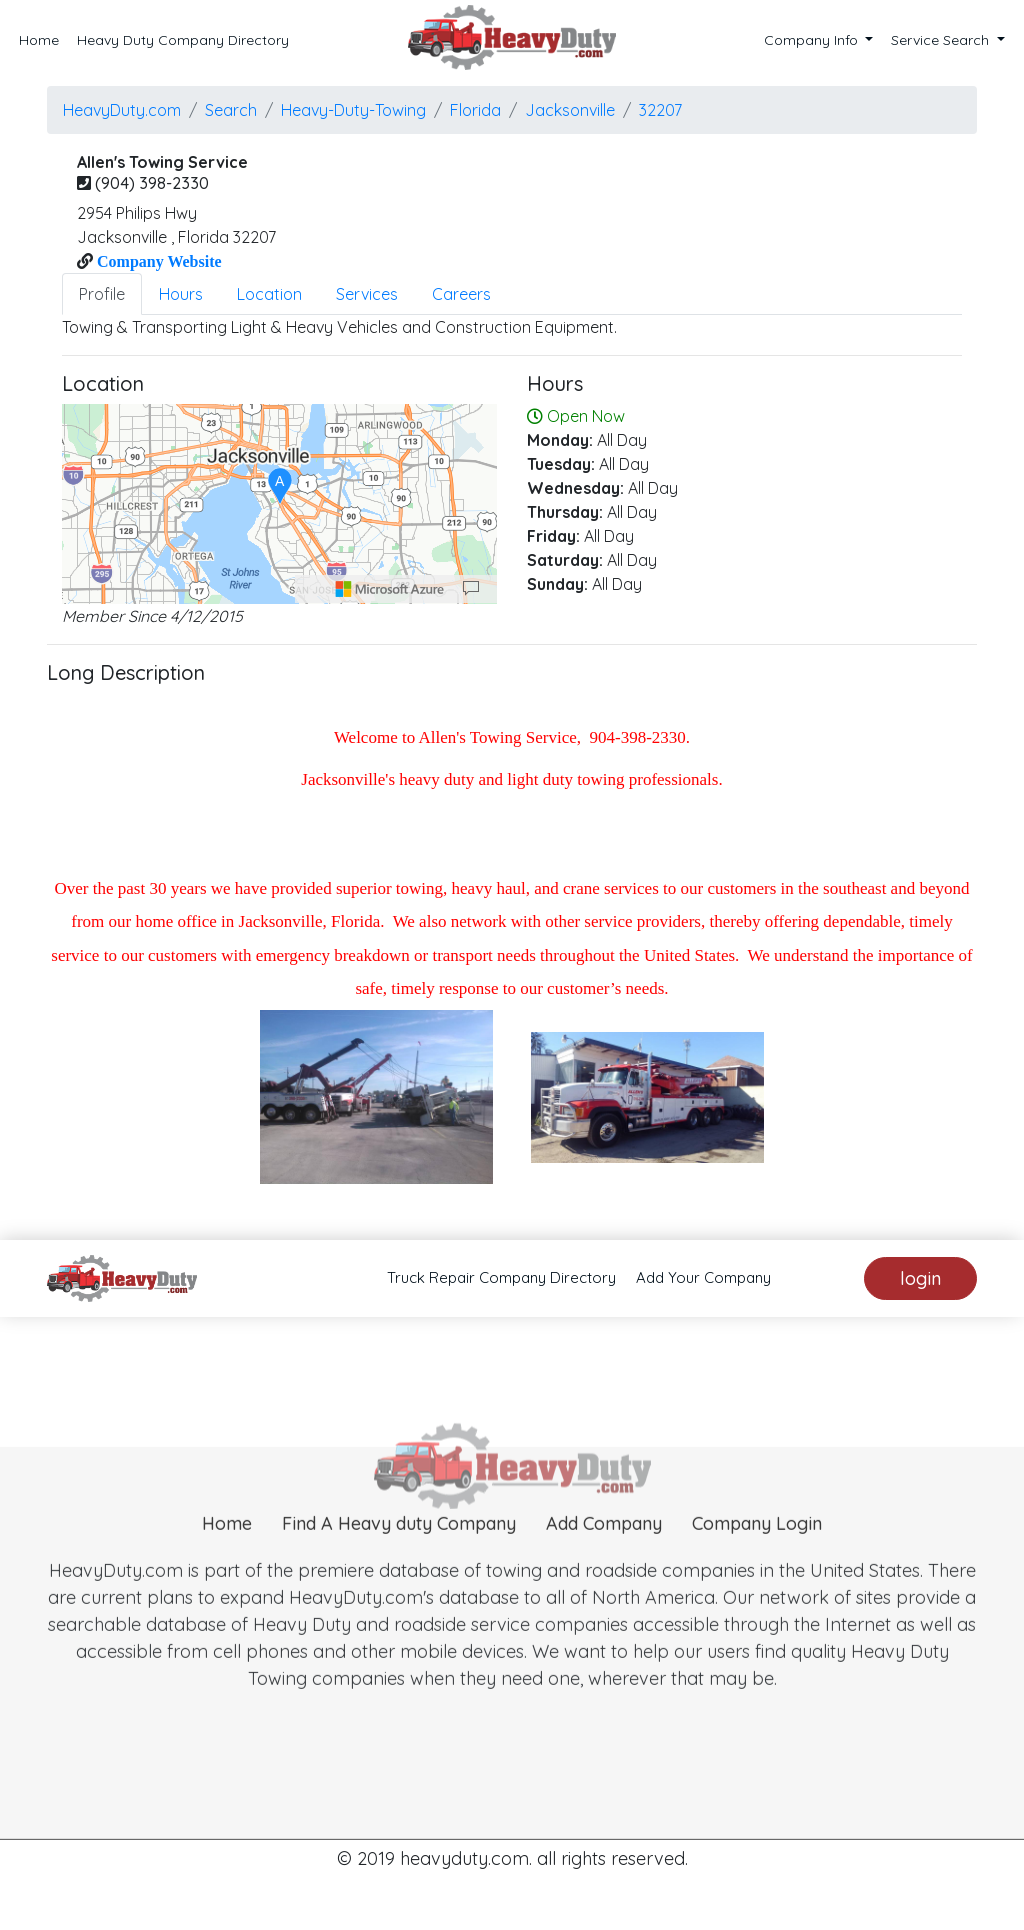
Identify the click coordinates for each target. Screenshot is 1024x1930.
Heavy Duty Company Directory (183, 40)
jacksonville (570, 110)
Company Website (157, 261)
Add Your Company (703, 1277)
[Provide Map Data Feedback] (471, 589)
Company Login (757, 1552)
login (920, 1278)
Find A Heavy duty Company (399, 1552)
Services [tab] (367, 294)
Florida (475, 110)
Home (39, 40)
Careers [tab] (461, 294)
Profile (102, 294)
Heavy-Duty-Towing (353, 110)
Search (231, 110)
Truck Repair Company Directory (501, 1277)
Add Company (604, 1552)
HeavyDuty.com (122, 110)
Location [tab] (269, 294)
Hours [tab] (181, 294)
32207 (660, 110)
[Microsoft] (390, 589)
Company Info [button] (813, 40)
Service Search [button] (942, 40)
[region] (279, 504)
